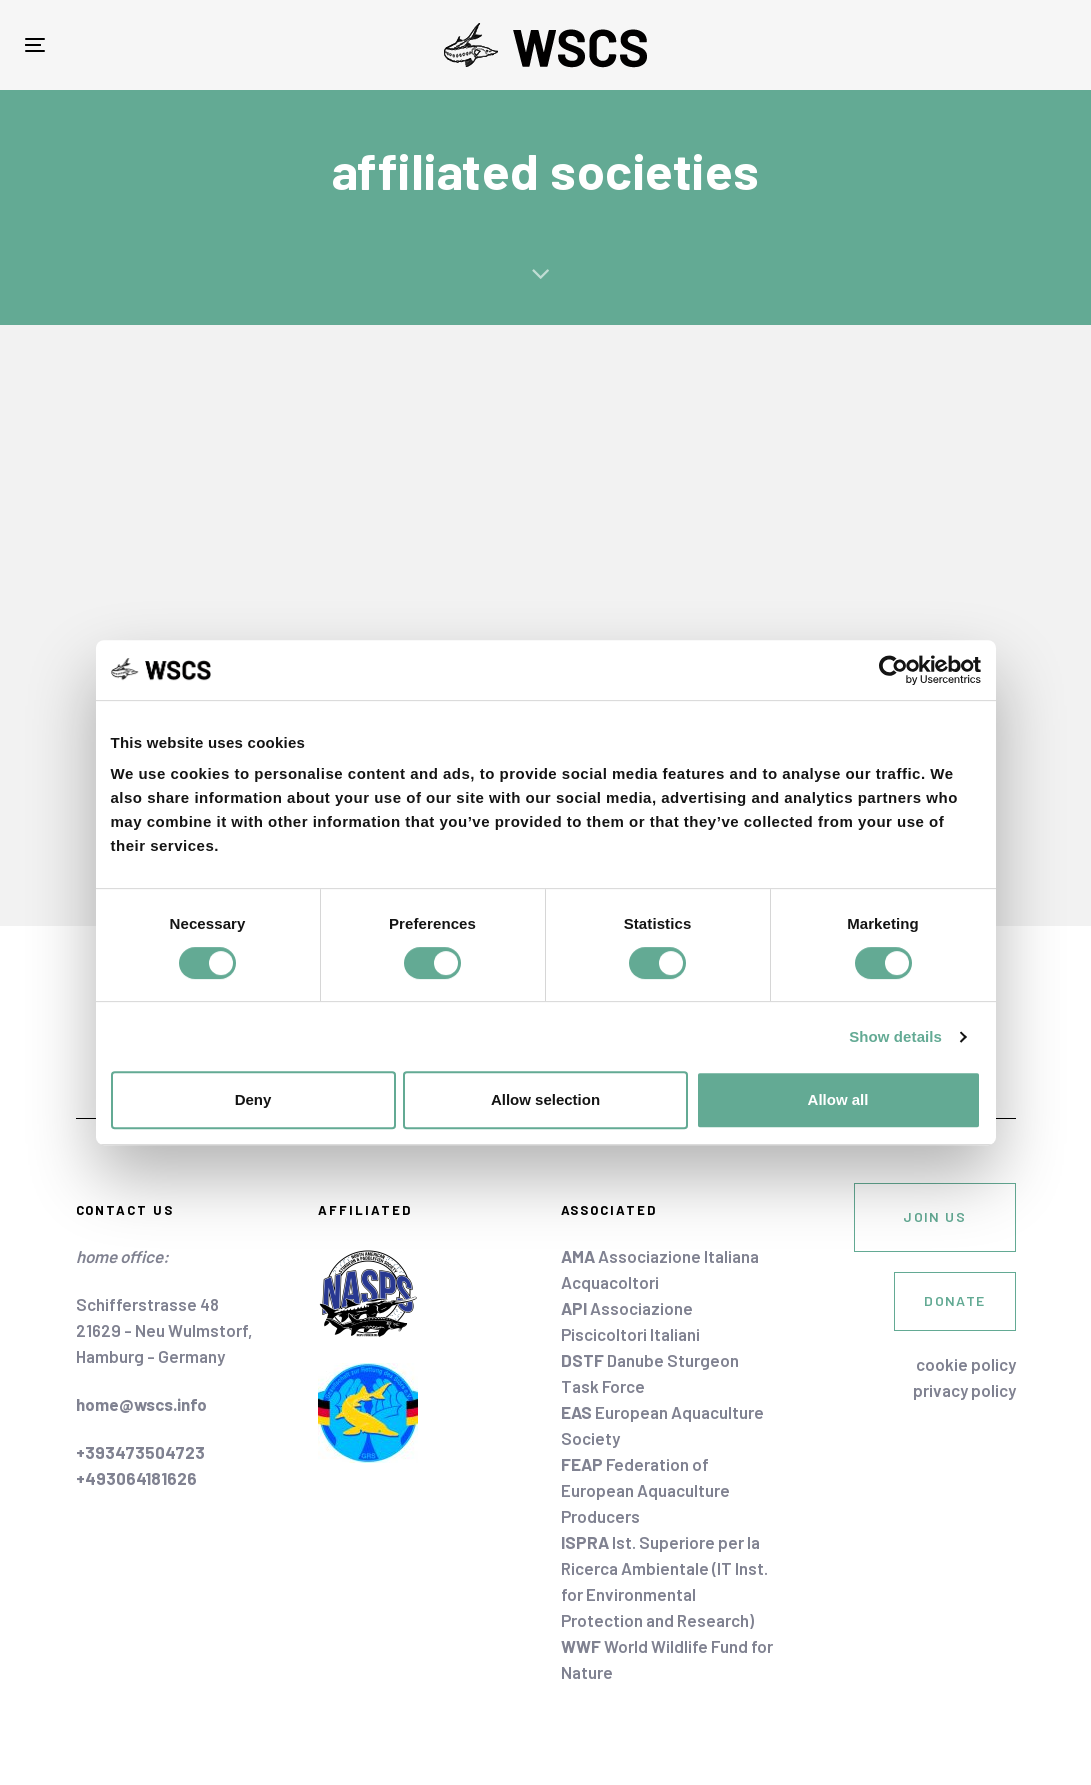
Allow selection (545, 1099)
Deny (253, 1099)
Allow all (838, 1099)
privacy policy (964, 1390)
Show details (895, 1036)
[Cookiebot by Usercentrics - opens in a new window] (893, 670)
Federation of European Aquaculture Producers (645, 1490)
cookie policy (966, 1364)
